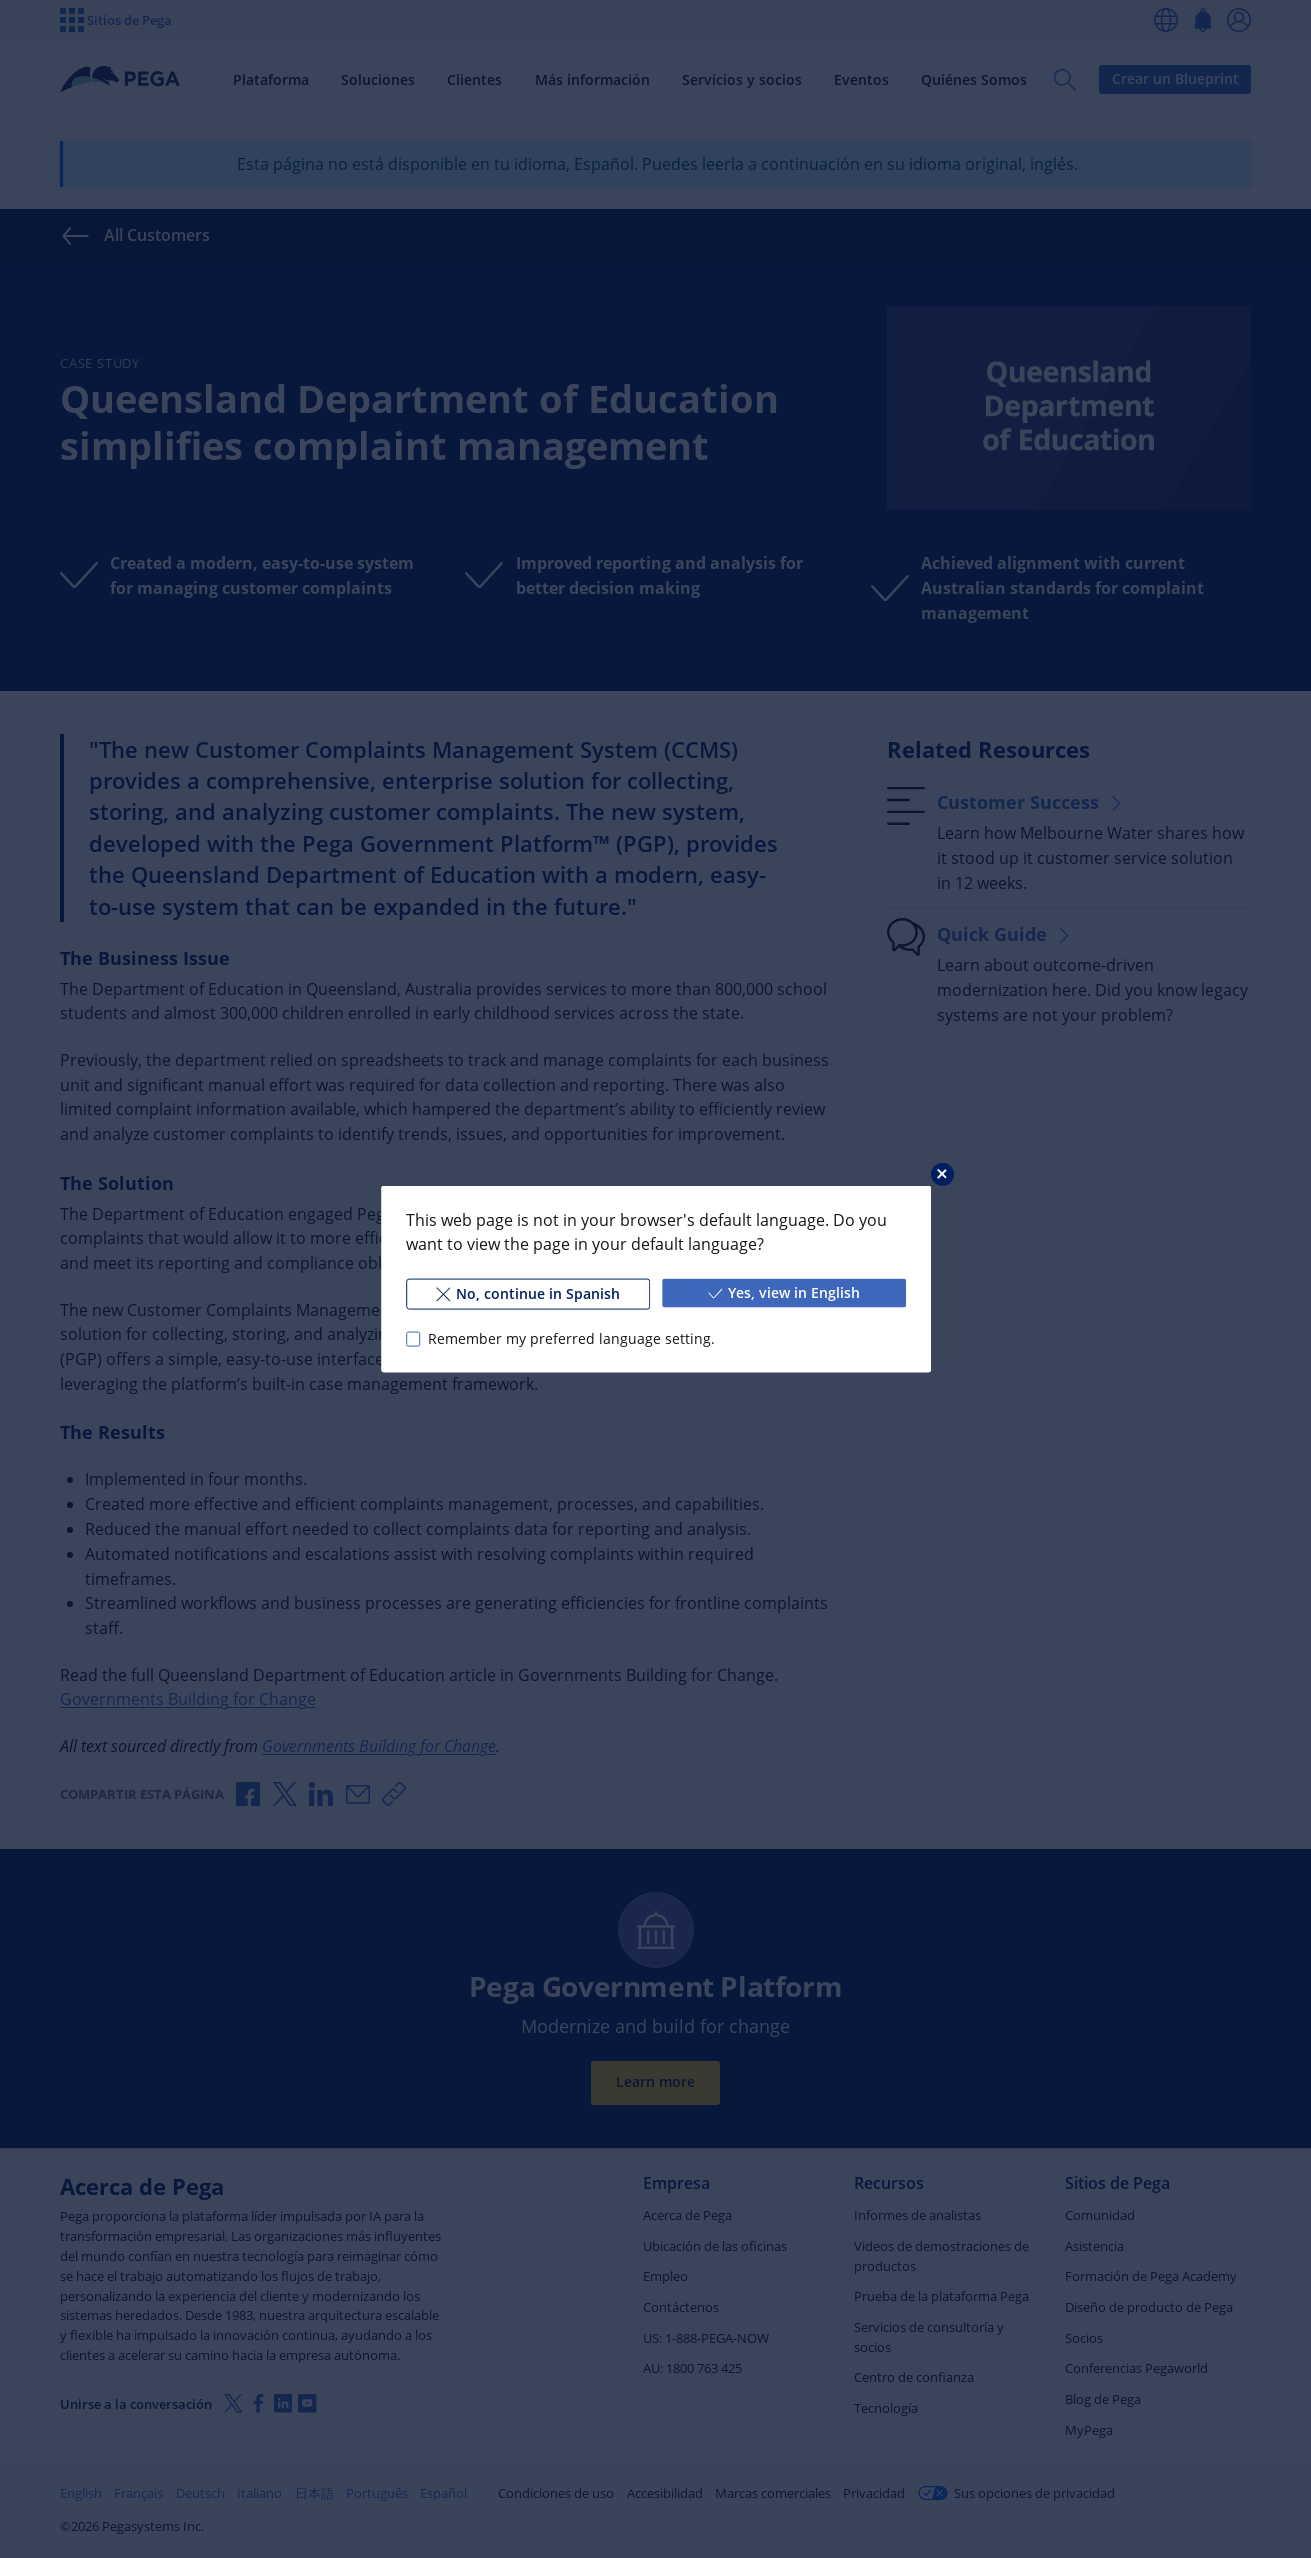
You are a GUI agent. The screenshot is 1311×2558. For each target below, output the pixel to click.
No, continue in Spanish (527, 1293)
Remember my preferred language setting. (570, 1338)
